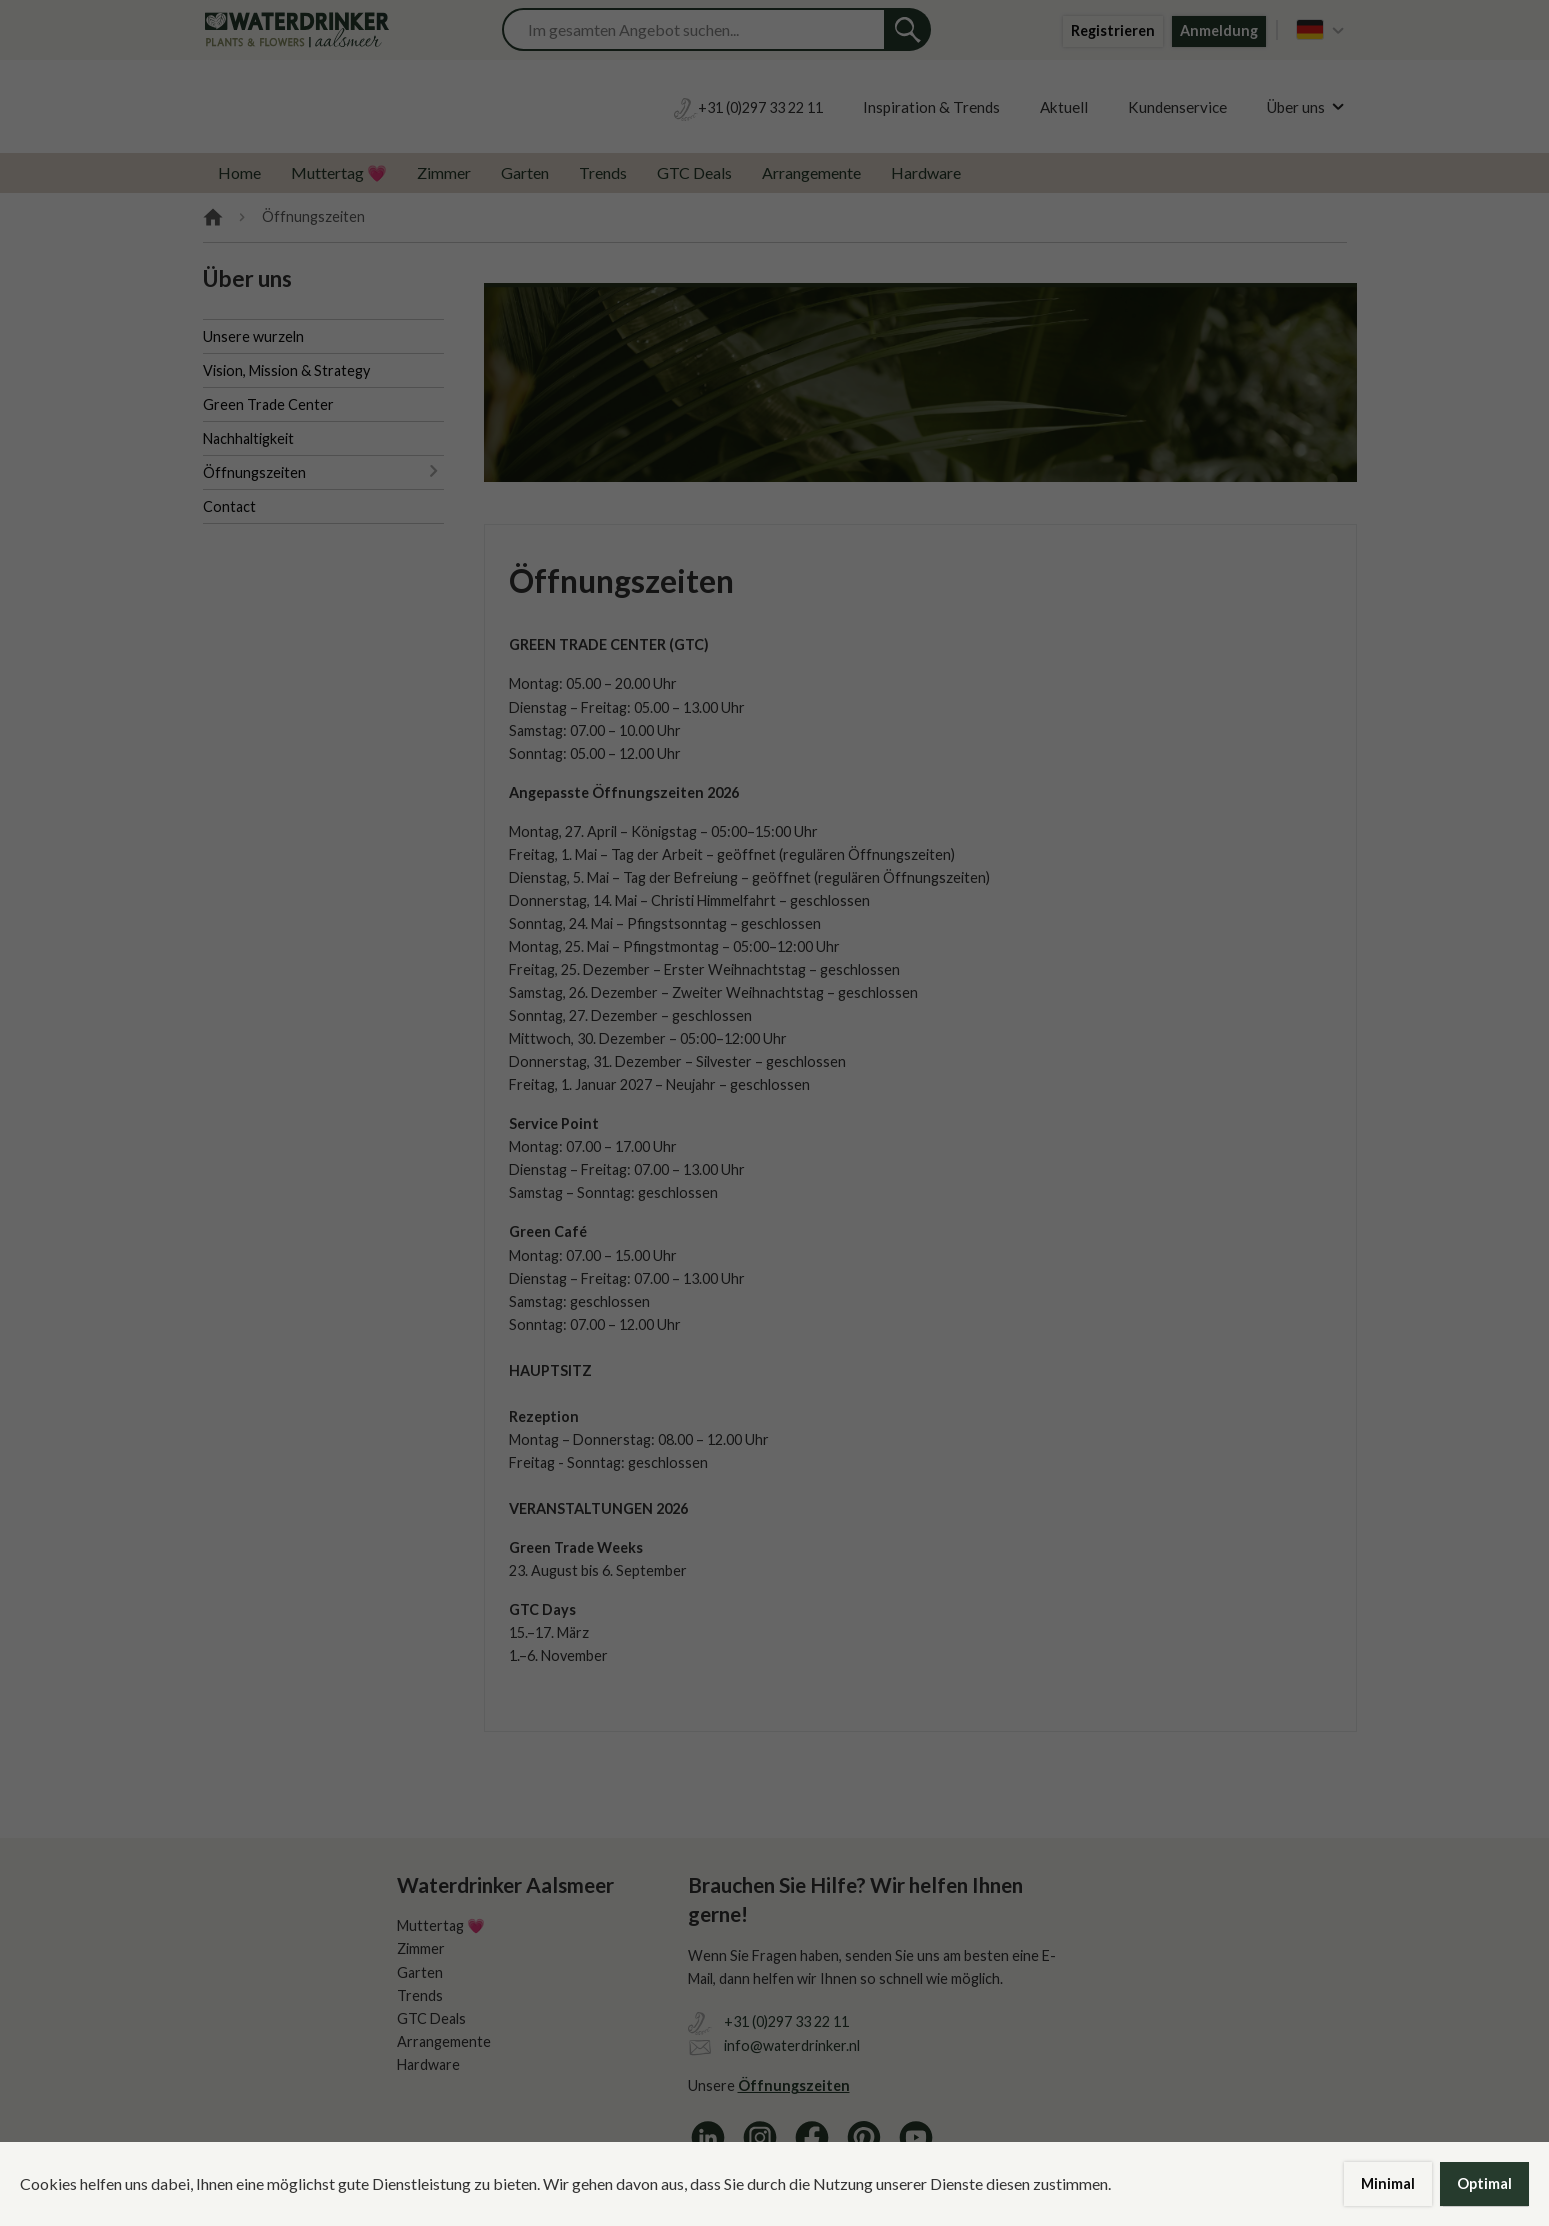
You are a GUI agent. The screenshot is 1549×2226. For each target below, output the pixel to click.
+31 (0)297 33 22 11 (786, 2021)
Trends (603, 172)
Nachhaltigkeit (248, 438)
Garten (525, 172)
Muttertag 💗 (339, 172)
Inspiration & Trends (931, 107)
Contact (229, 506)
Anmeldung (1219, 30)
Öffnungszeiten (254, 472)
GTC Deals (694, 172)
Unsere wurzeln (253, 336)
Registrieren (1113, 30)
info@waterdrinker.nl (792, 2045)
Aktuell (1064, 107)
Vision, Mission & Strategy (286, 370)
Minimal (1388, 2183)
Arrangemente (811, 172)
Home (239, 172)
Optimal (1484, 2183)
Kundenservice (1177, 107)
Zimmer (444, 172)
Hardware (926, 172)
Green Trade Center (268, 404)
